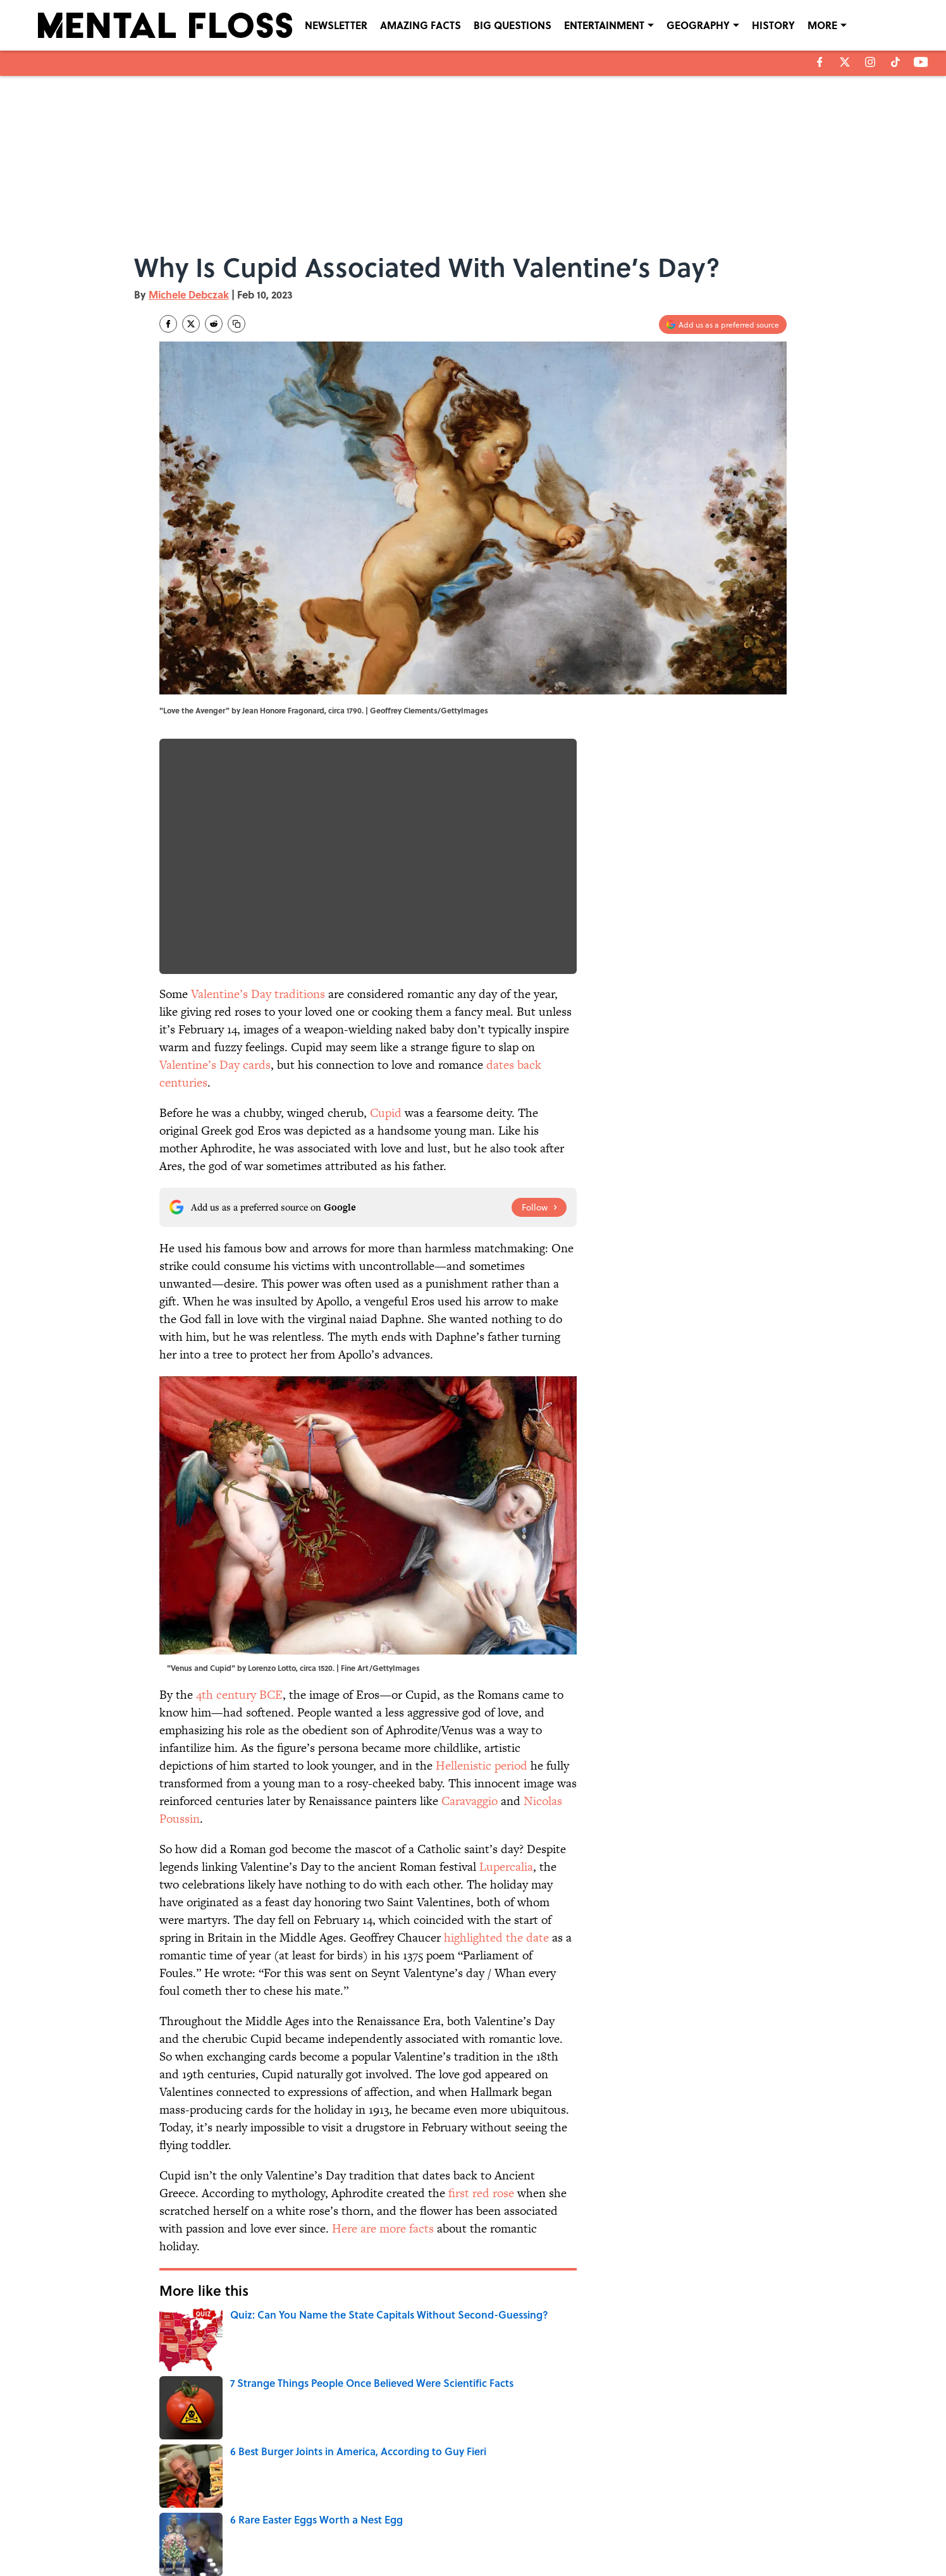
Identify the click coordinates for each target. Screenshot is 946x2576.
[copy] (236, 324)
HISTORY (773, 25)
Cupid (386, 1112)
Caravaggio (469, 1800)
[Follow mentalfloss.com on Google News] (539, 1207)
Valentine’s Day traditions (258, 993)
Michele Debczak (189, 294)
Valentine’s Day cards (215, 1064)
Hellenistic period (481, 1765)
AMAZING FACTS (420, 25)
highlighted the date (496, 1937)
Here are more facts (383, 2228)
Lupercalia (506, 1866)
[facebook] (820, 62)
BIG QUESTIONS (512, 25)
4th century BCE (239, 1694)
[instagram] (870, 62)
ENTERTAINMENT (604, 25)
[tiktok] (895, 62)
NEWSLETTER (336, 25)
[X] (845, 62)
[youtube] (921, 62)
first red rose (481, 2193)
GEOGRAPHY (698, 25)
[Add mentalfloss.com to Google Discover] (723, 324)
